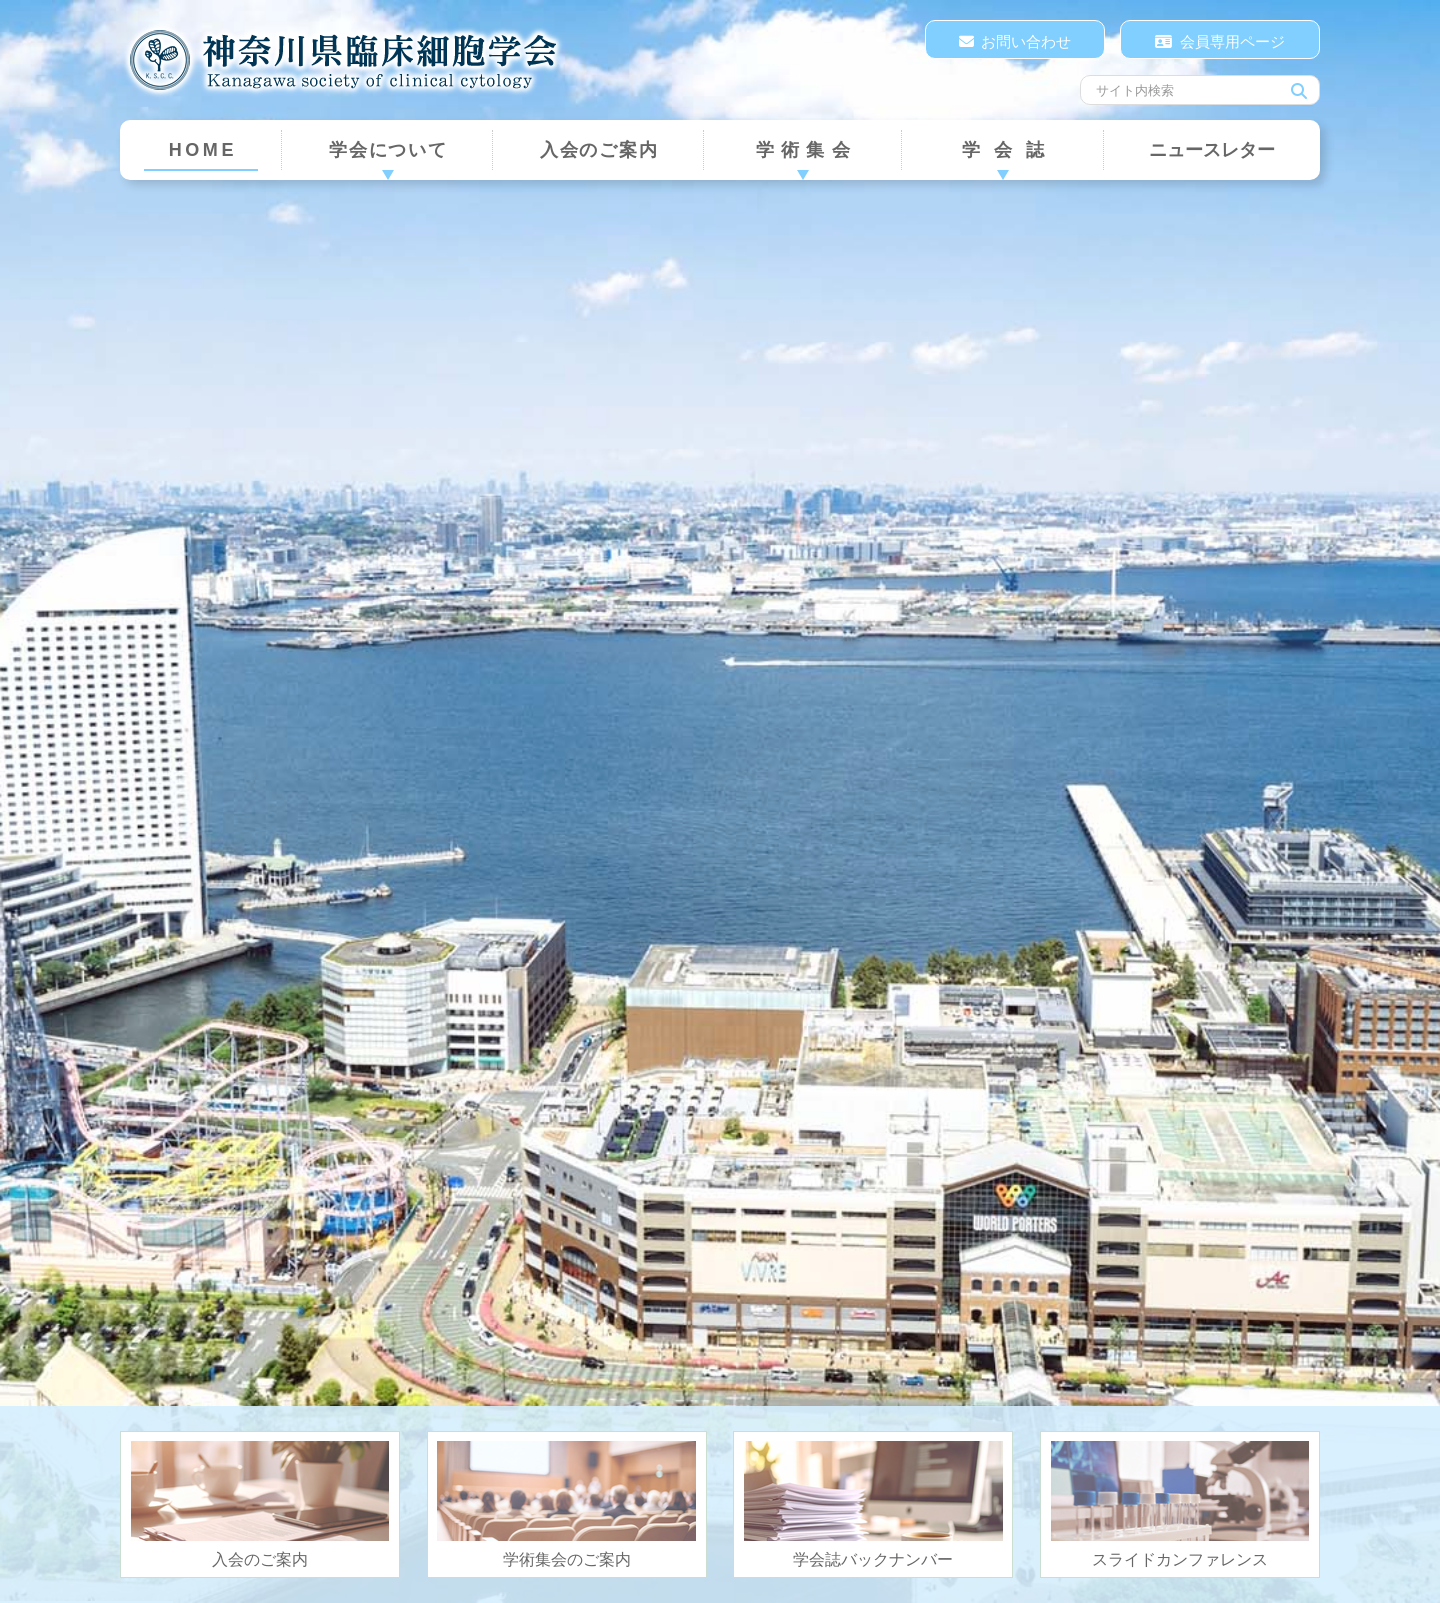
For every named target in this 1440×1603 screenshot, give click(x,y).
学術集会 (806, 150)
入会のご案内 (599, 150)
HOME (203, 150)
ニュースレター (1212, 150)
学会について (388, 150)
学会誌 (1010, 150)
